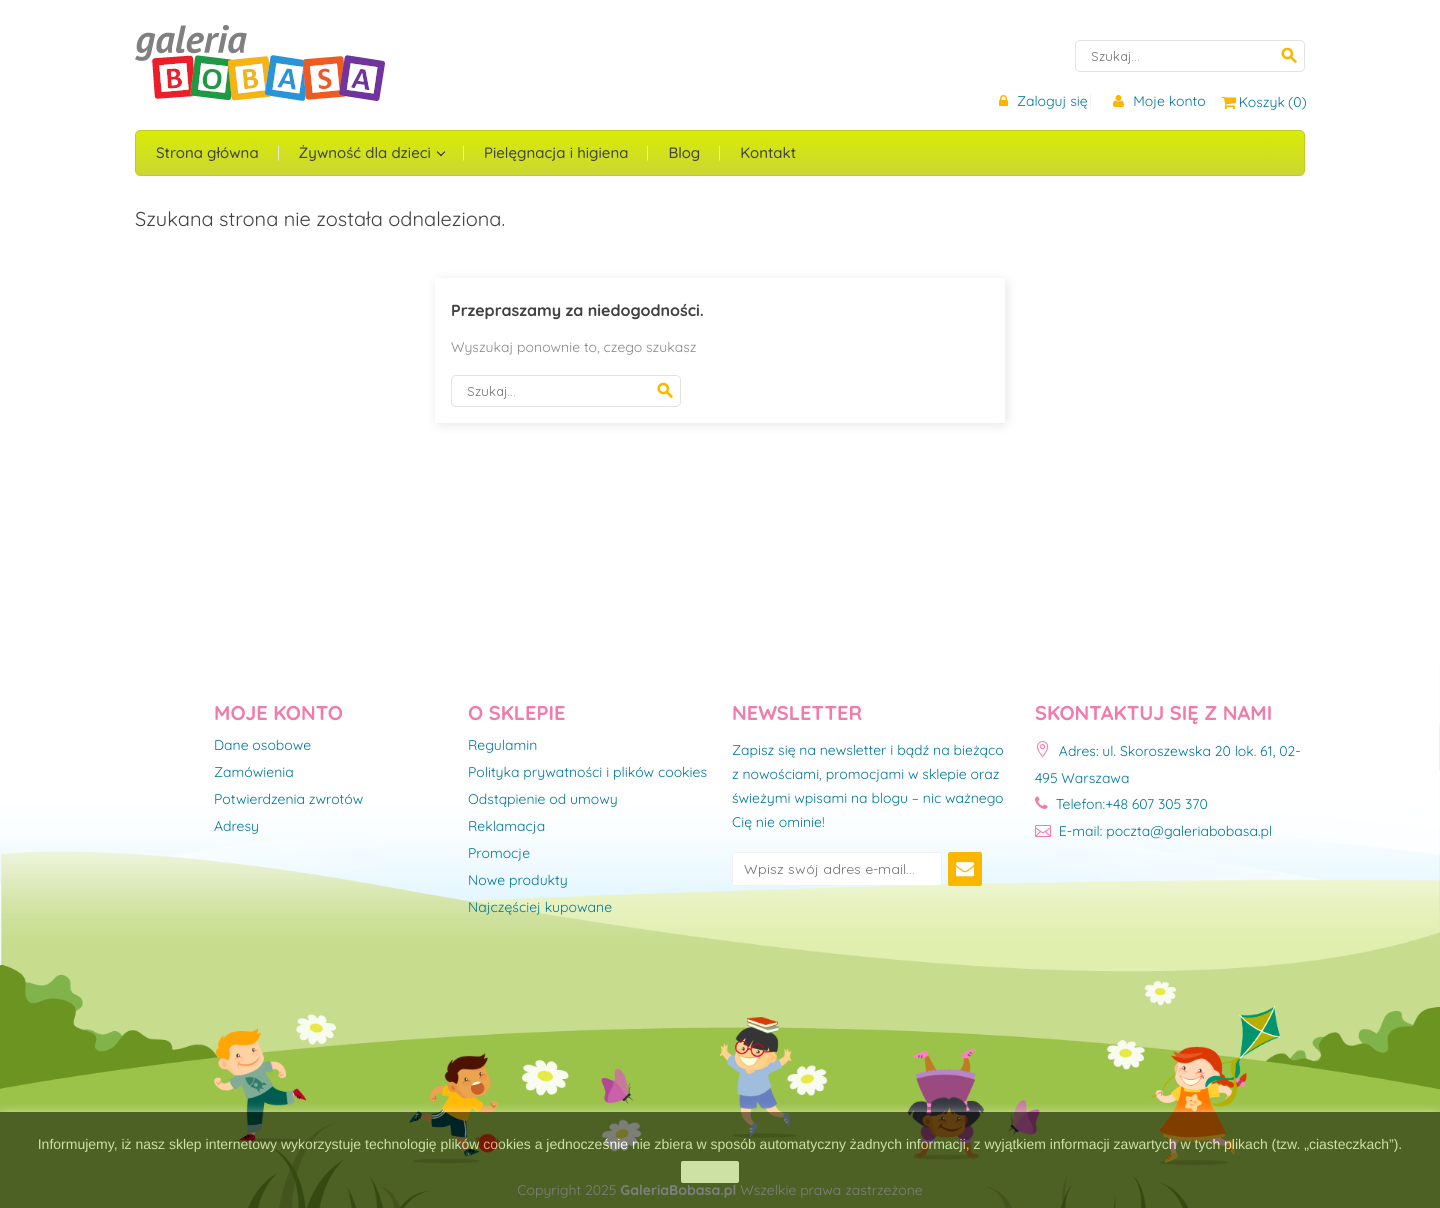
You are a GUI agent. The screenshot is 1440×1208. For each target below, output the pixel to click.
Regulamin (502, 746)
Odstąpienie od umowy (543, 800)
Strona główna (207, 152)
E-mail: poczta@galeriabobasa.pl (1153, 831)
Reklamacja (506, 827)
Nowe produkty (518, 881)
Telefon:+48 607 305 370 (1121, 804)
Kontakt (768, 152)
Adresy (236, 827)
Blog (684, 152)
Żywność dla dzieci (367, 152)
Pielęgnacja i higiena (556, 152)
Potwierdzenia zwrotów (288, 800)
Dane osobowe (262, 746)
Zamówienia (254, 773)
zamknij (709, 1172)
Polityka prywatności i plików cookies (587, 773)
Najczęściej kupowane (540, 908)
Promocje (499, 854)
